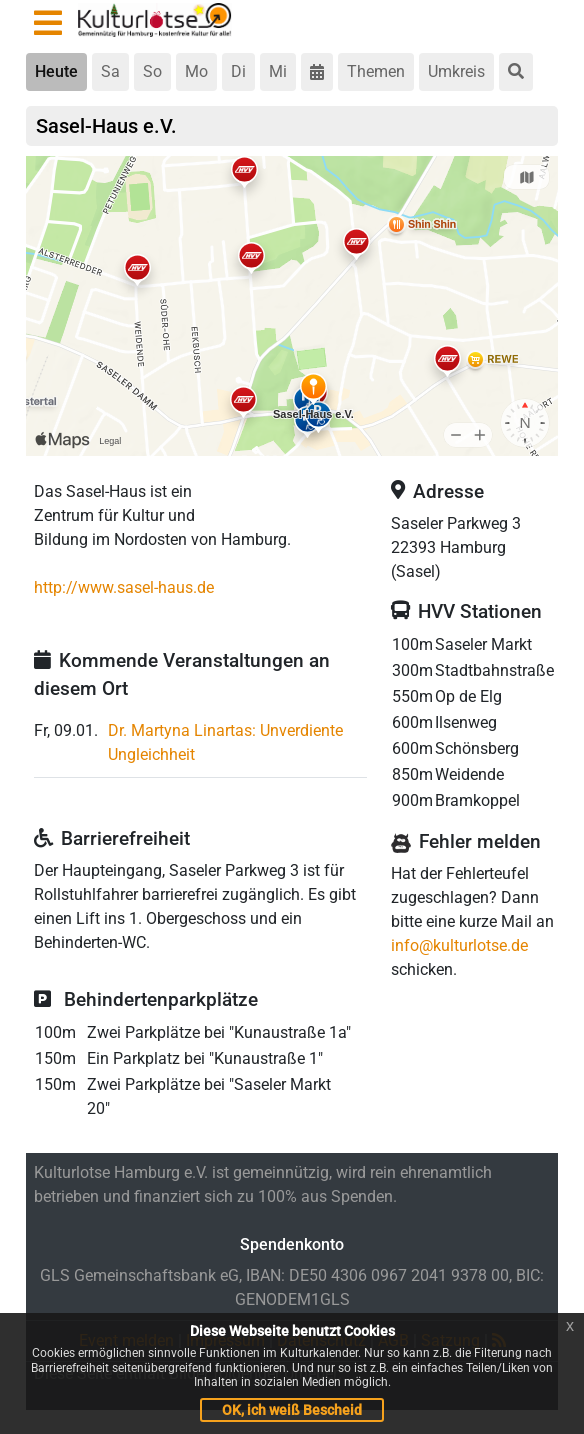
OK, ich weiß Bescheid (292, 1410)
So (152, 71)
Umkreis (456, 71)
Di (238, 71)
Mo (196, 71)
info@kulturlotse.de (459, 945)
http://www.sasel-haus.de (124, 587)
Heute (56, 71)
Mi (278, 71)
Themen (376, 71)
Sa (110, 71)
